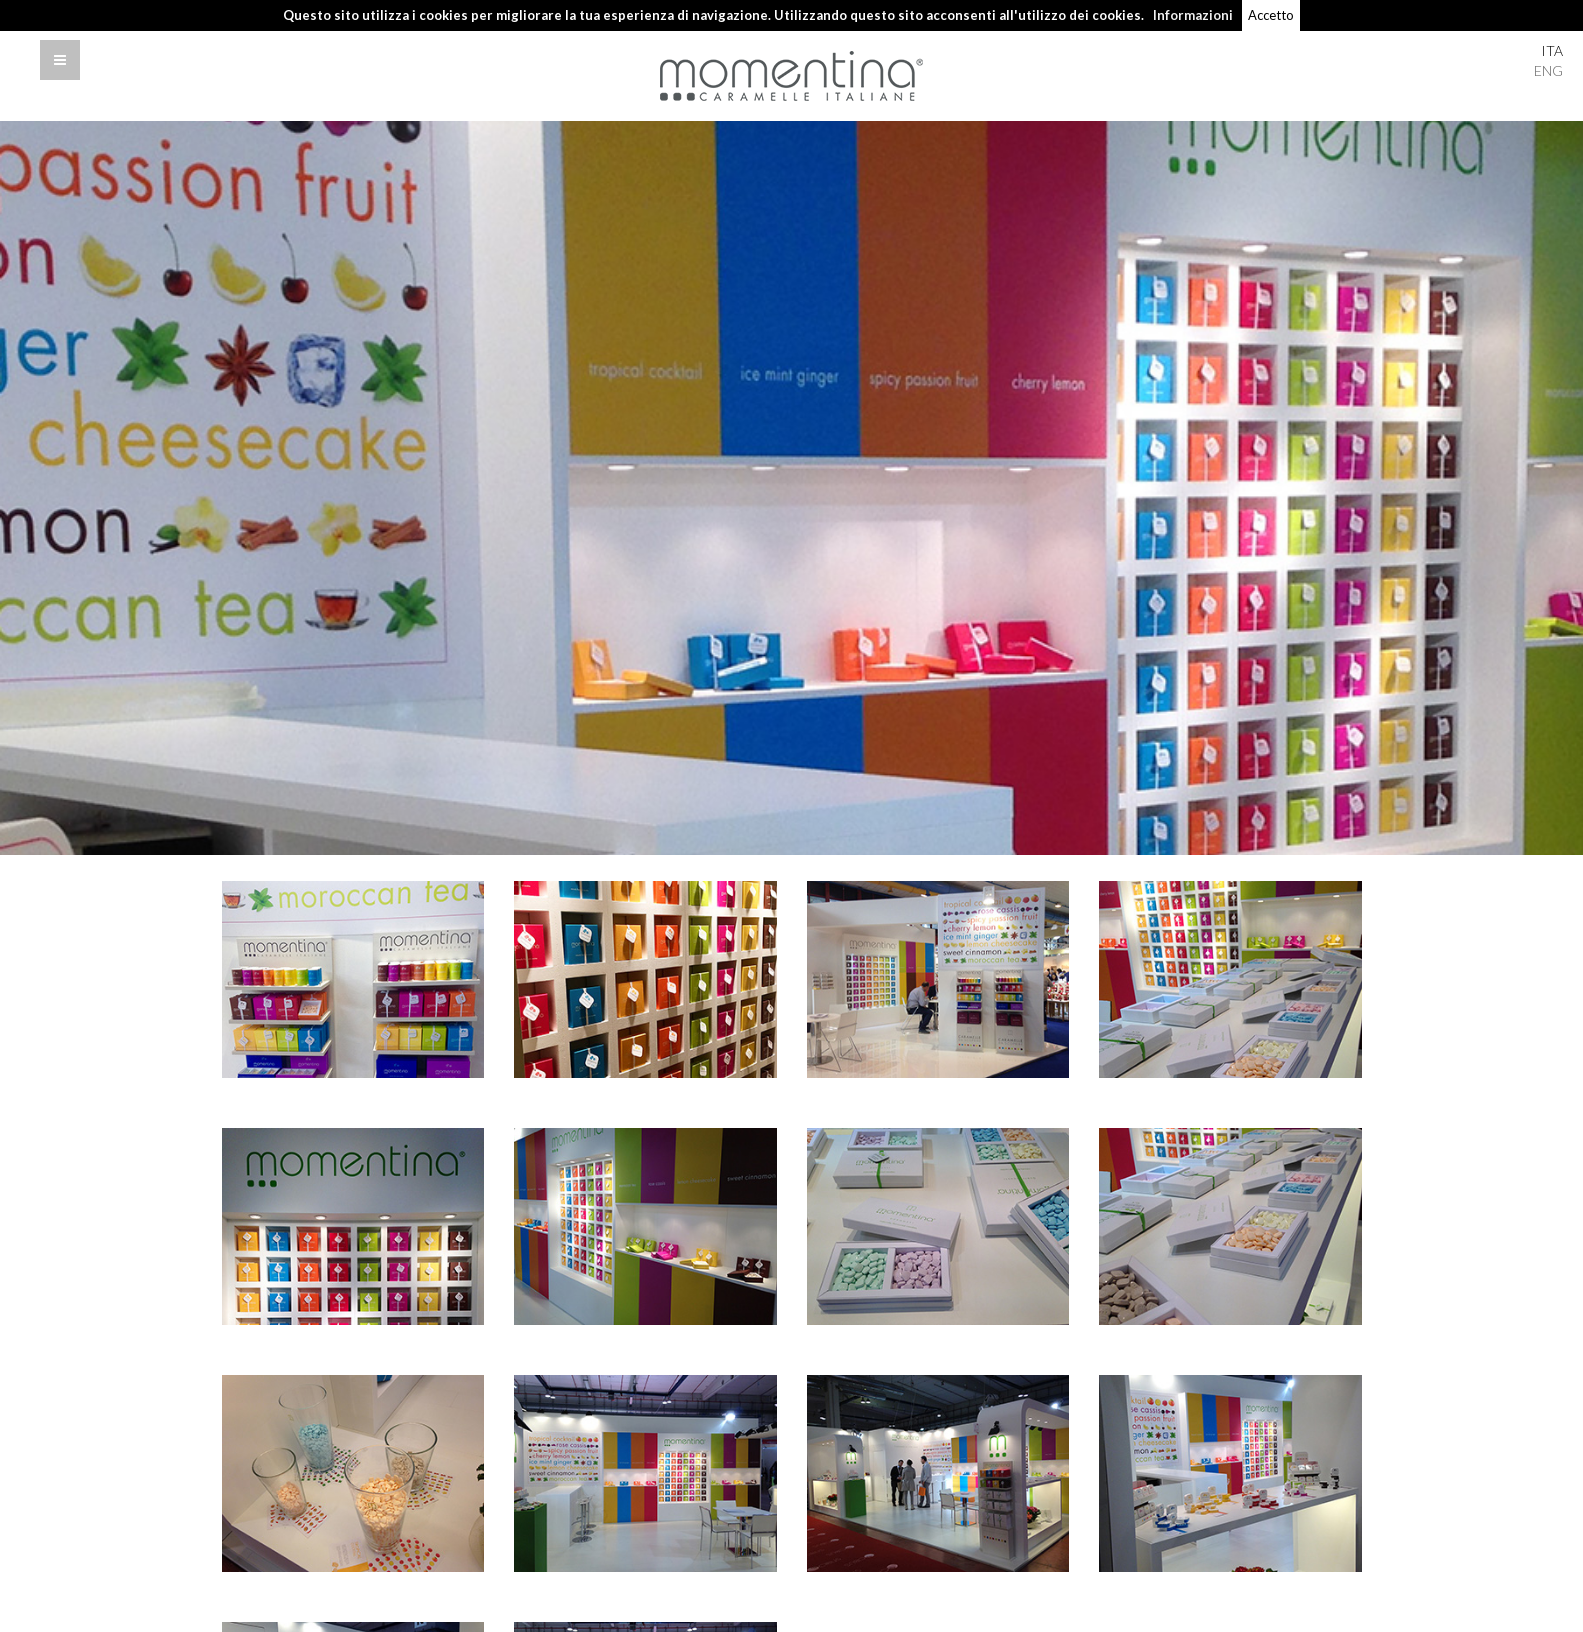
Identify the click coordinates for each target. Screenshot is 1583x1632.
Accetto (1271, 15)
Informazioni (1193, 15)
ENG (1548, 70)
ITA (1552, 50)
